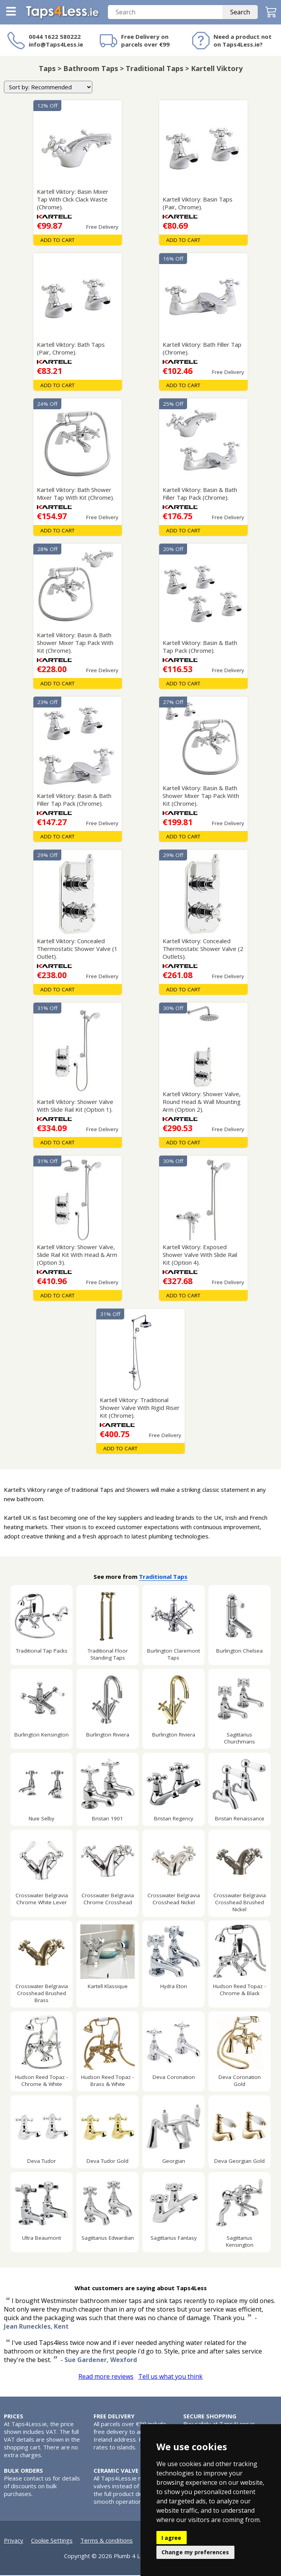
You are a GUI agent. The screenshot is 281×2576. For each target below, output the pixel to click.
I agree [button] (171, 2537)
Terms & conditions (106, 2541)
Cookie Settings (52, 2541)
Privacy (13, 2541)
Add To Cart (57, 240)
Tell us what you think (170, 2377)
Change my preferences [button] (195, 2552)
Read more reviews (106, 2377)
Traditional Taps (163, 1577)
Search (240, 13)
